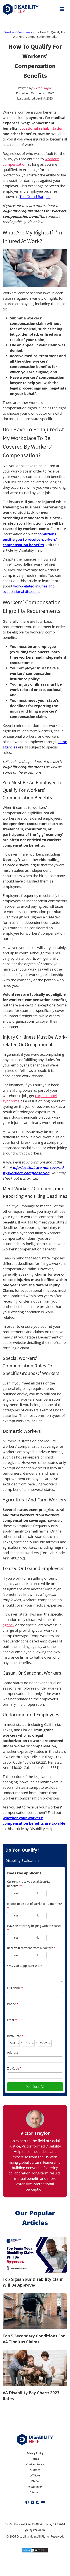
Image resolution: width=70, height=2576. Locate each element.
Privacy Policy (35, 2453)
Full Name (15, 1988)
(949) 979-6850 (35, 2530)
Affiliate (35, 2475)
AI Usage (35, 2470)
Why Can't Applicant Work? (25, 1966)
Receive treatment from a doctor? (31, 1948)
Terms (35, 2458)
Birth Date (15, 2036)
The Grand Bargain (35, 196)
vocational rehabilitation (42, 128)
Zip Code (14, 2068)
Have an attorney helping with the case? (34, 1928)
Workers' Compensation (20, 32)
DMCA (35, 2481)
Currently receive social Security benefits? (28, 1884)
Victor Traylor (43, 88)
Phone (12, 2004)
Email (12, 2020)
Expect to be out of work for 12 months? (34, 1906)
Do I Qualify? (35, 2086)
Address (12, 2052)
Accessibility (35, 2486)
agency (8, 1625)
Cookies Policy (35, 2464)
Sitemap (35, 2492)
